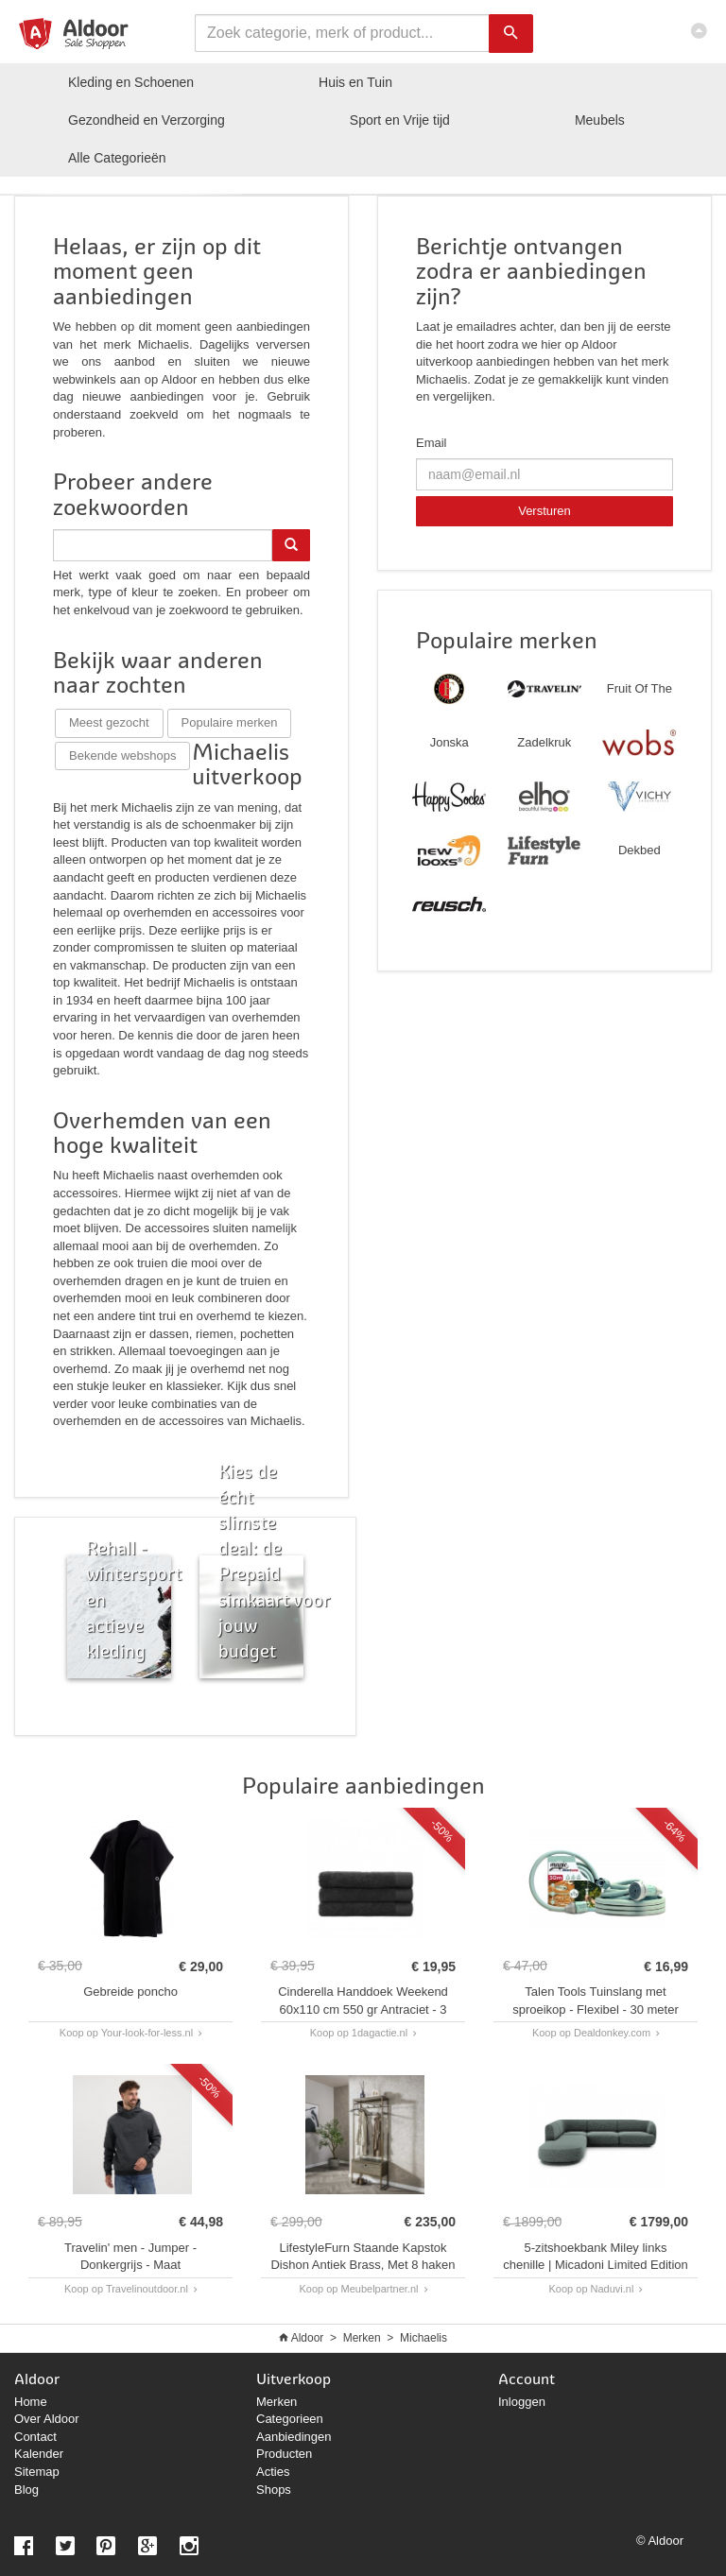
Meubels (600, 120)
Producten (284, 2454)
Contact (35, 2437)
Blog (26, 2489)
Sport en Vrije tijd (400, 120)
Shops (273, 2489)
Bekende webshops (122, 755)
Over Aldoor (46, 2419)
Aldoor (307, 2337)
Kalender (38, 2454)
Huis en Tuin (355, 82)
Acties (272, 2471)
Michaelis (423, 2337)
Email (431, 443)
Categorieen (289, 2419)
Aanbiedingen (294, 2437)
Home (30, 2402)
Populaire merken (230, 722)
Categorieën (117, 157)
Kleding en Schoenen (131, 82)
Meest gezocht (109, 722)
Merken (362, 2337)
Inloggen (521, 2402)
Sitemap (37, 2471)
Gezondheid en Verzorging (146, 120)
